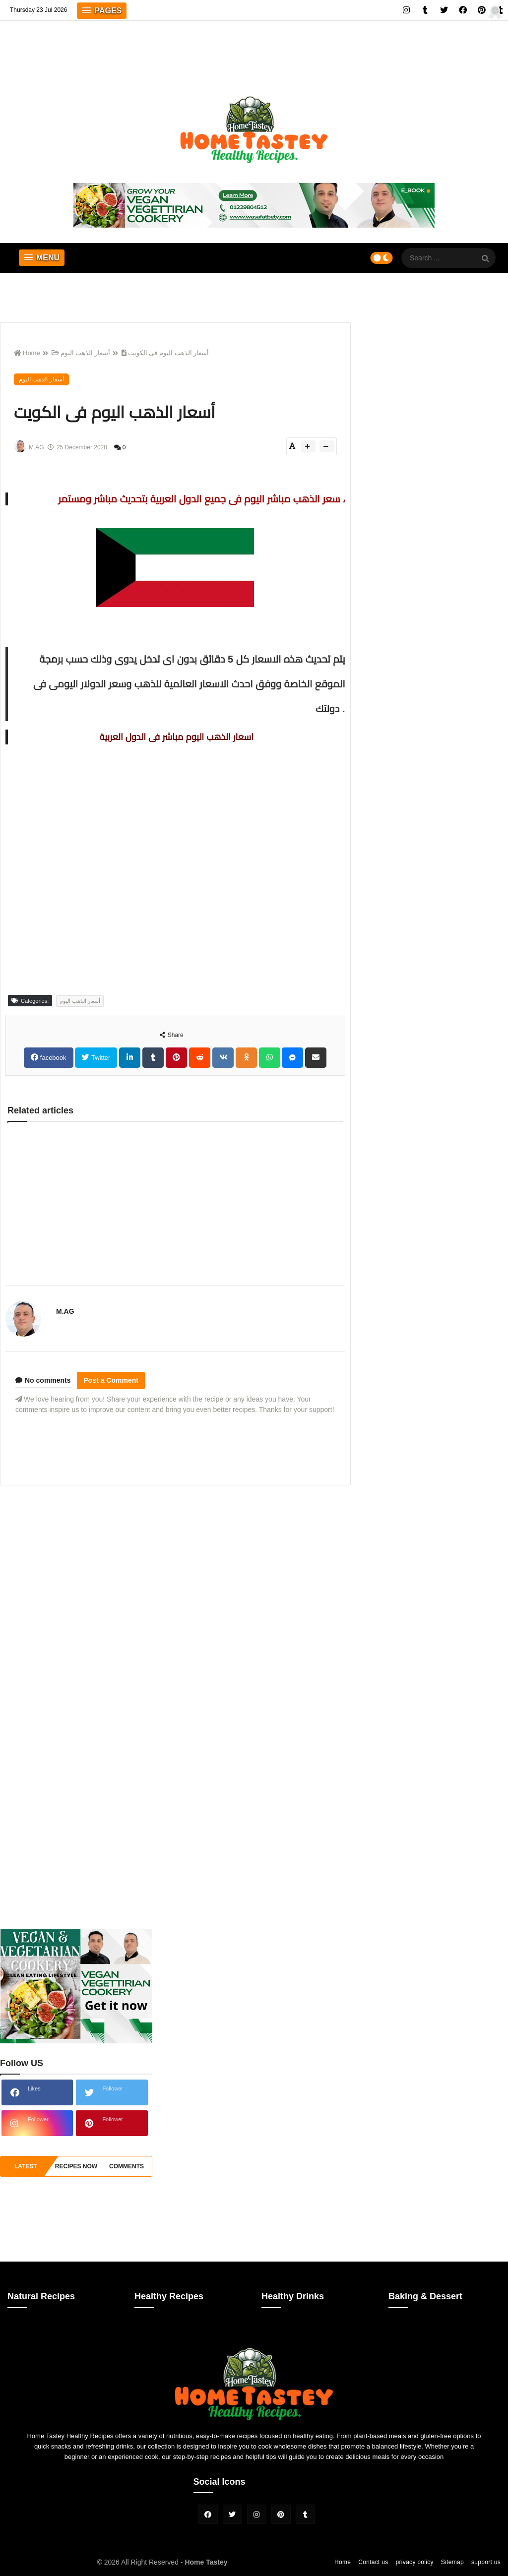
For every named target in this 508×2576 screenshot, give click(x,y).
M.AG (65, 1311)
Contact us (373, 2562)
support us (486, 2562)
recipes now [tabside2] (76, 2166)
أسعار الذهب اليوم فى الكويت (165, 353)
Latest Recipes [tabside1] (25, 2169)
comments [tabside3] (126, 2166)
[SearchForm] (486, 259)
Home (27, 353)
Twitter (99, 1057)
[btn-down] (326, 446)
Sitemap (452, 2562)
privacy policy (415, 2562)
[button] (102, 10)
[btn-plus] (308, 446)
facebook (52, 1057)
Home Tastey (206, 2562)
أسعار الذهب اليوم (81, 353)
